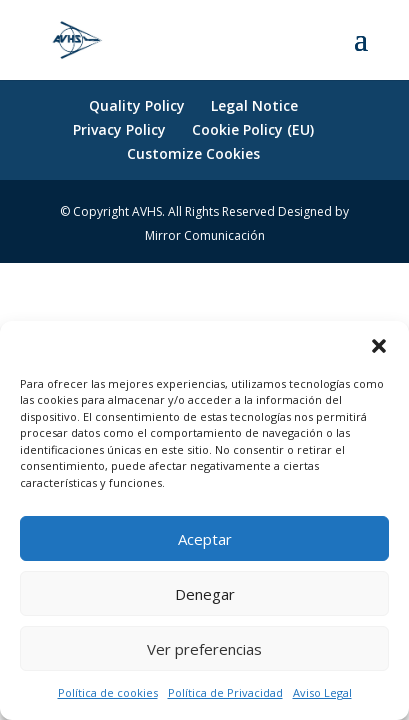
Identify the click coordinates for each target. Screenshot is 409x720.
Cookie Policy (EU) (253, 129)
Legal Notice (254, 105)
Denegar (205, 594)
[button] (379, 346)
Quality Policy (137, 105)
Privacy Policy (119, 129)
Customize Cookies (193, 153)
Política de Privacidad (225, 692)
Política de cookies (108, 692)
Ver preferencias (204, 649)
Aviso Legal (322, 692)
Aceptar (205, 539)
